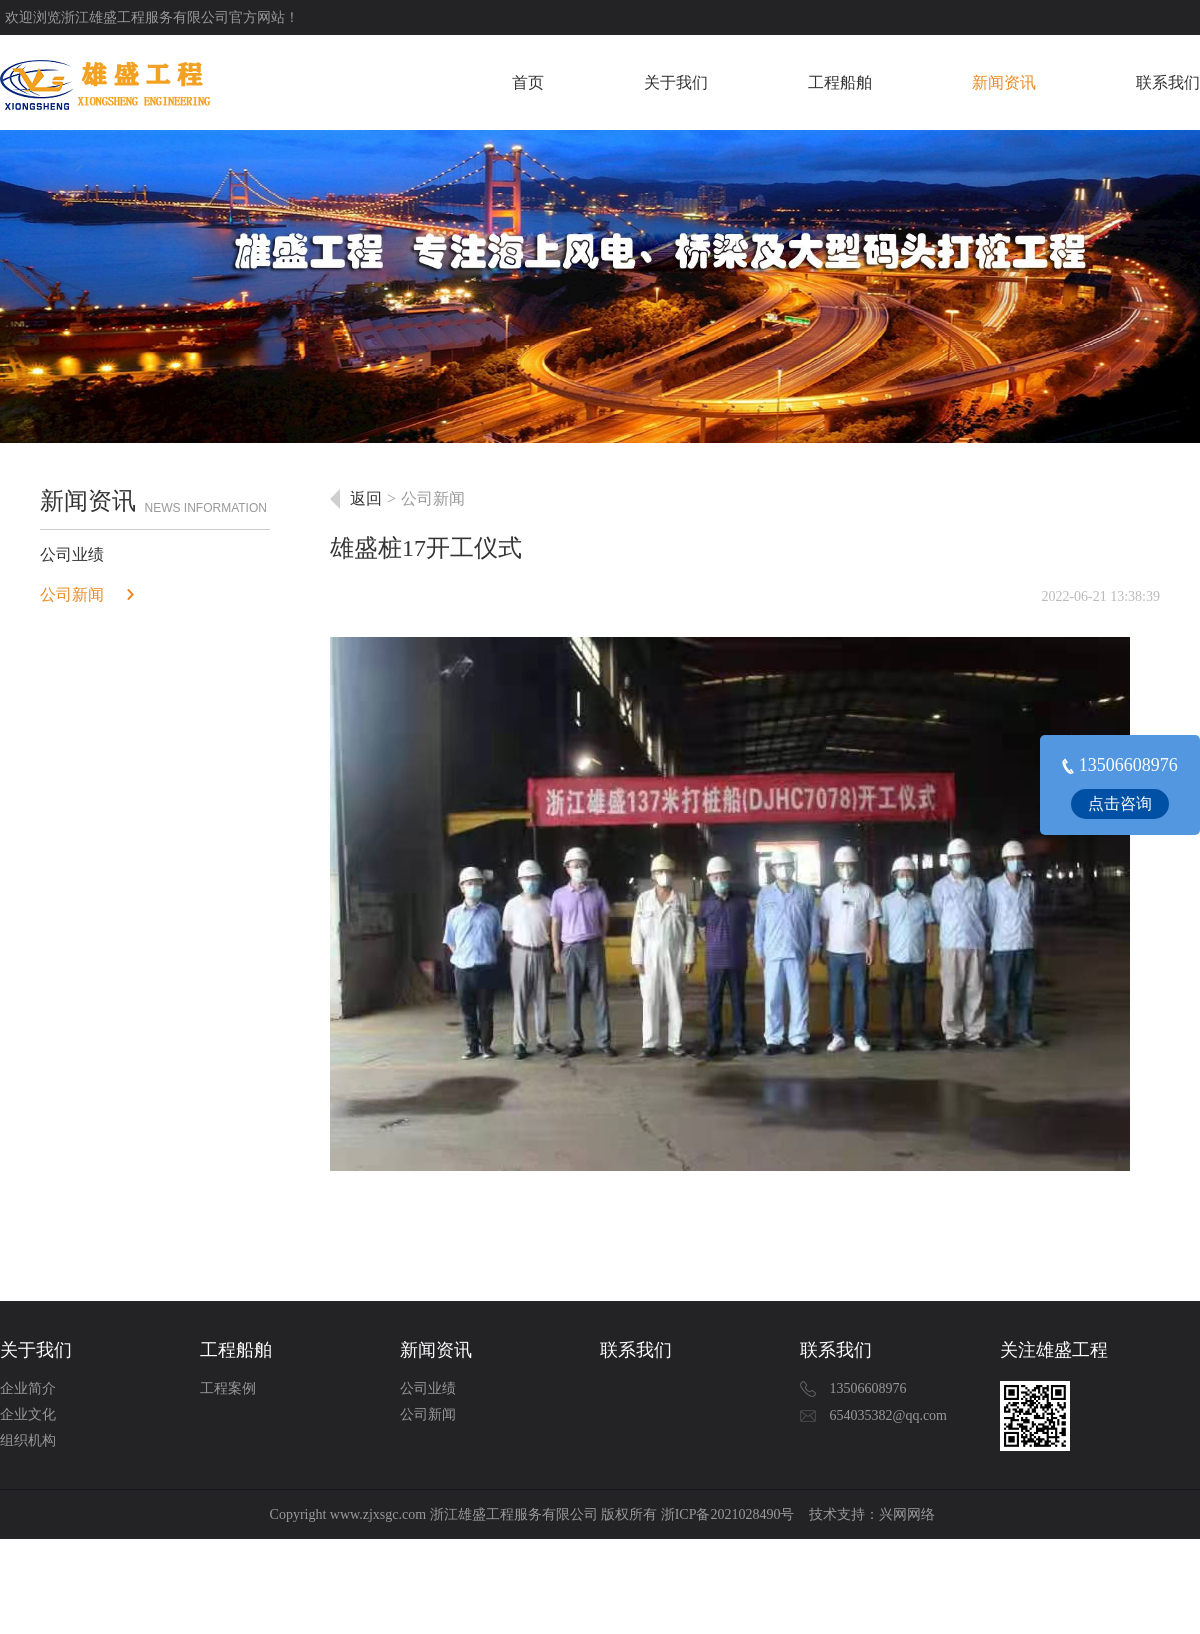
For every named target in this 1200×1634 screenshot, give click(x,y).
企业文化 (28, 1414)
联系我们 (1168, 82)
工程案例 (228, 1388)
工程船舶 (840, 82)
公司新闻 (72, 594)
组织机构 (28, 1440)
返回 (366, 498)
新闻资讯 (1004, 82)
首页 (528, 82)
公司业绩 (72, 554)
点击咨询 (1120, 803)
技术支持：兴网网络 (872, 1514)
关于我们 (676, 82)
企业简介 (28, 1388)
